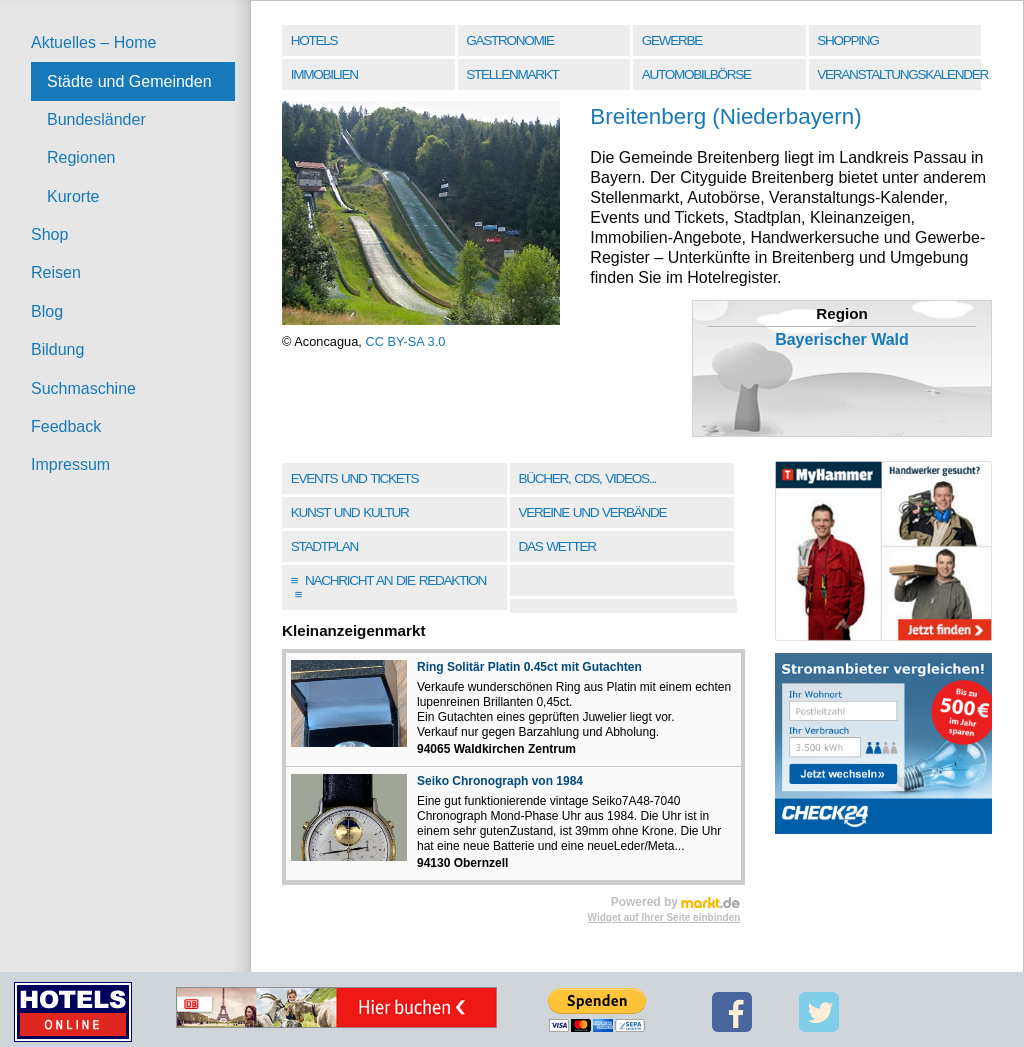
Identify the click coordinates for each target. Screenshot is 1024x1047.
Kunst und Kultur (350, 512)
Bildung (57, 349)
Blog (47, 311)
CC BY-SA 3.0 (405, 341)
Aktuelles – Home (93, 42)
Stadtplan (324, 546)
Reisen (56, 272)
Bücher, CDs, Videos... (587, 478)
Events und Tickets (355, 478)
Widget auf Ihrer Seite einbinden (664, 917)
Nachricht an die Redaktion (388, 587)
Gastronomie (509, 40)
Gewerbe (672, 40)
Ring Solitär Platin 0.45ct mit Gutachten (529, 667)
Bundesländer (96, 119)
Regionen (81, 157)
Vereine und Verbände (592, 512)
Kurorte (73, 196)
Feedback (66, 426)
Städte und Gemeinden (129, 81)
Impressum (70, 464)
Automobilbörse (696, 74)
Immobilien (324, 74)
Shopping (847, 40)
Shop (49, 234)
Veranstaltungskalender (900, 74)
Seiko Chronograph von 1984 (500, 781)
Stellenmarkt (512, 74)
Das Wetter (556, 546)
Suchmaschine (83, 388)
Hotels (314, 40)
